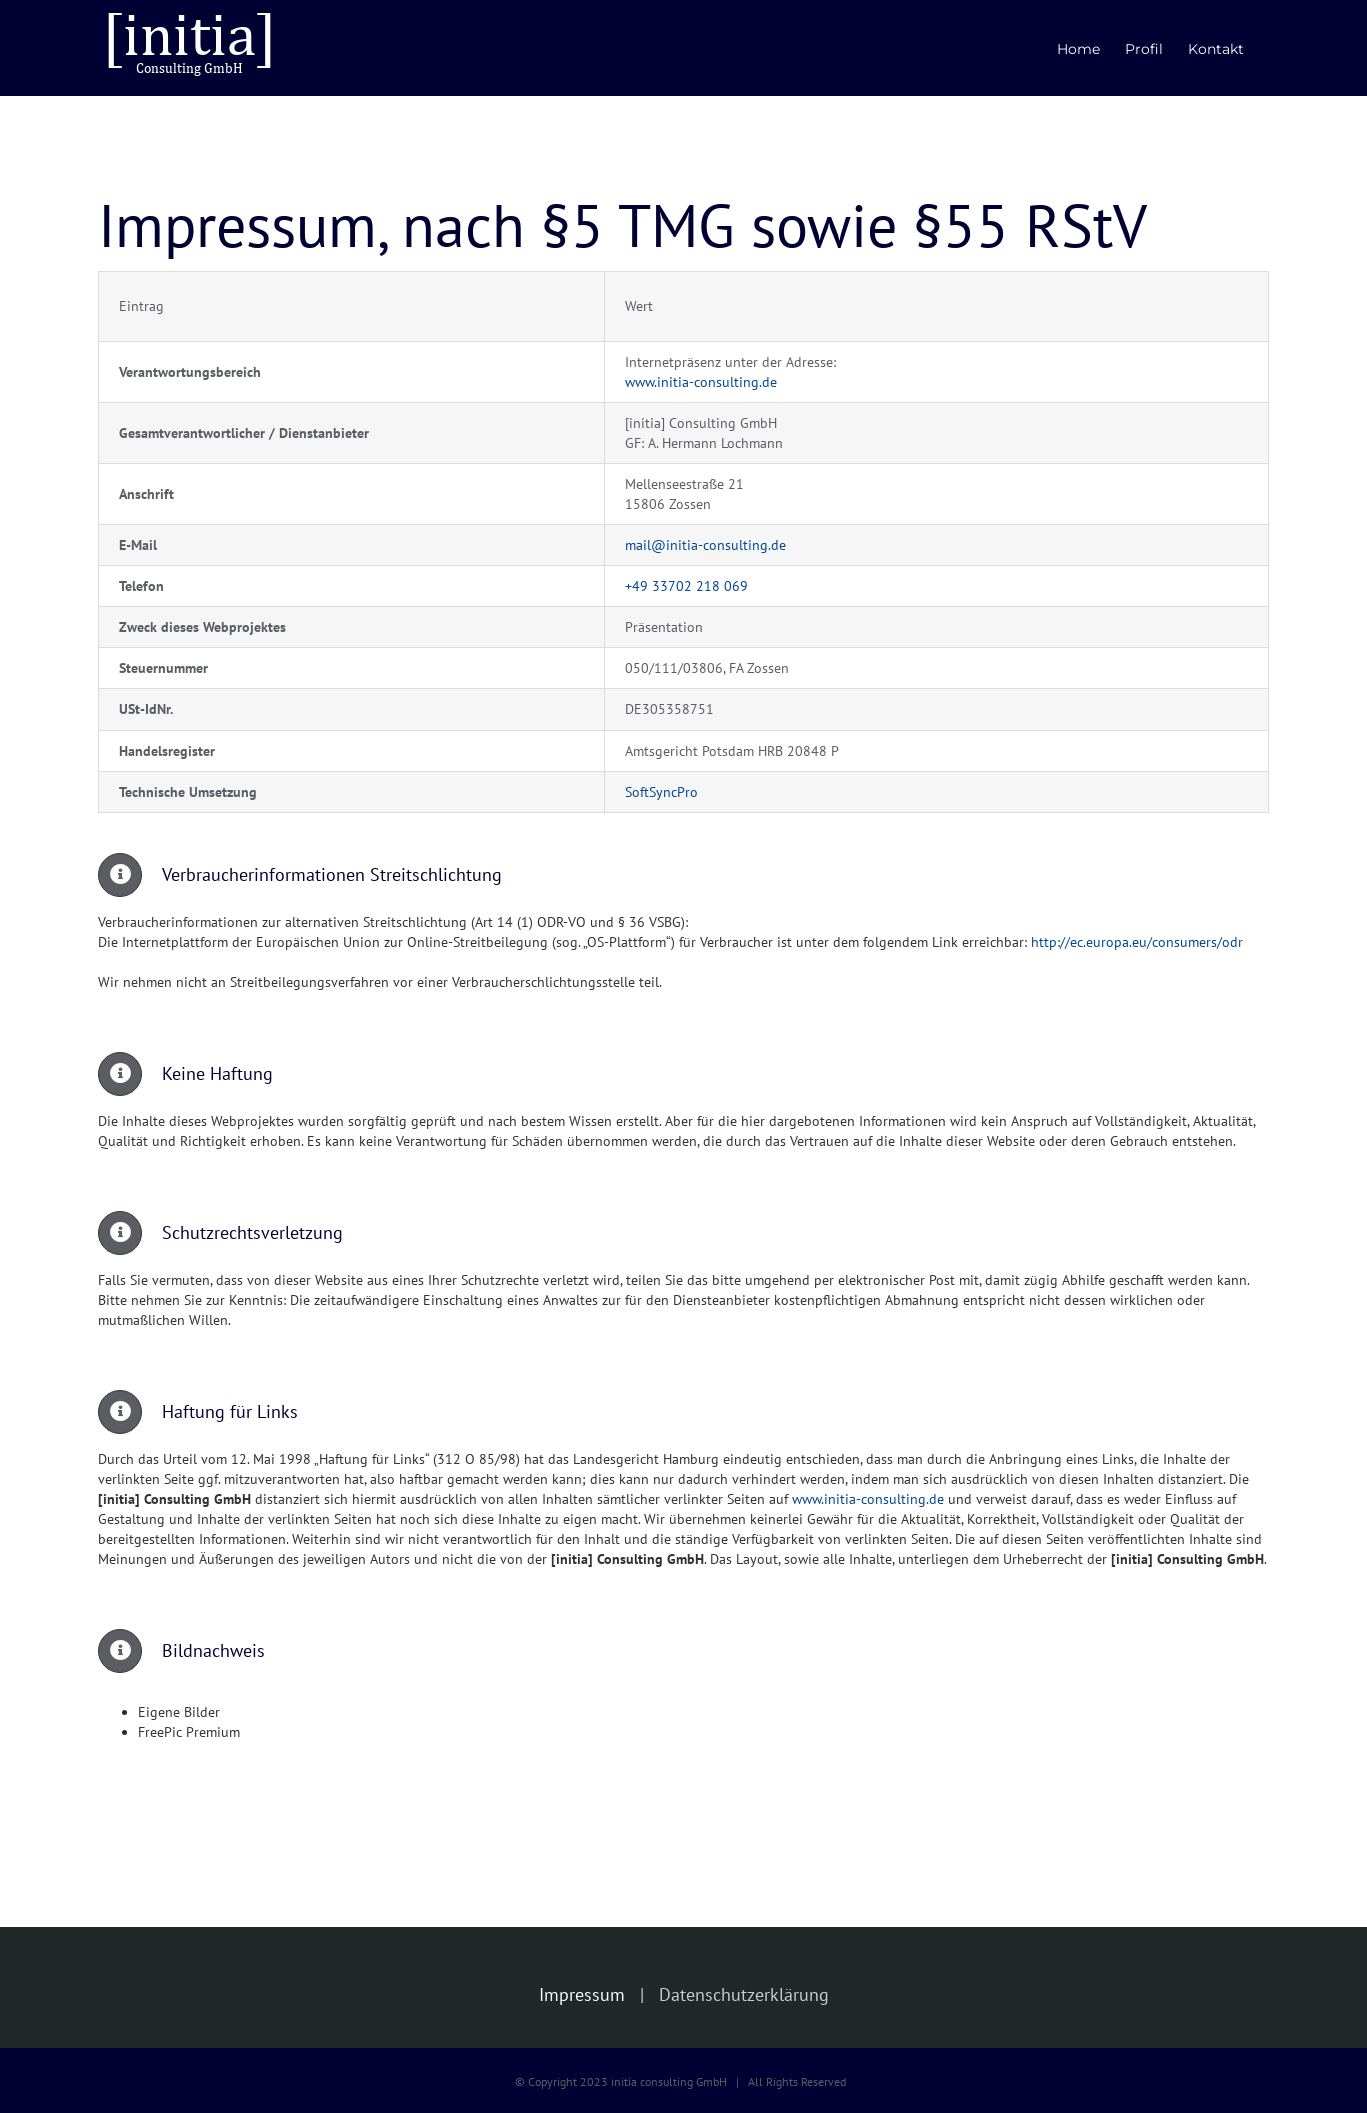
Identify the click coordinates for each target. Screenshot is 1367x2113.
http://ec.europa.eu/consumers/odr (1137, 942)
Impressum (582, 1994)
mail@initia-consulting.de (705, 545)
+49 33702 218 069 (686, 586)
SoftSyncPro (661, 792)
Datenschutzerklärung (744, 1994)
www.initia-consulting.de (701, 382)
